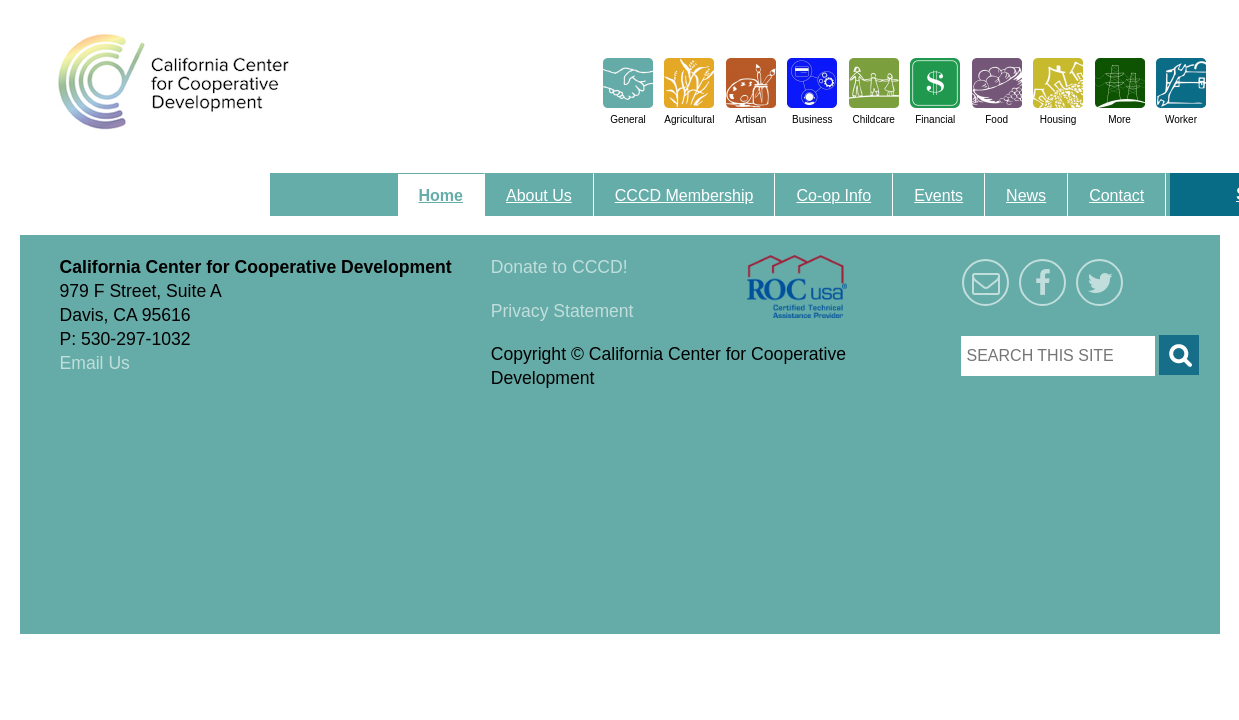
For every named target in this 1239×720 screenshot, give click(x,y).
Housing (1058, 119)
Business (812, 119)
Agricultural (689, 119)
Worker (1181, 119)
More (1119, 119)
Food (996, 119)
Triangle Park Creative (220, 646)
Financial (935, 119)
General (628, 119)
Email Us (95, 363)
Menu (297, 184)
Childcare (874, 119)
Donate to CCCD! (559, 267)
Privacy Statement (562, 311)
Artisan (750, 119)
